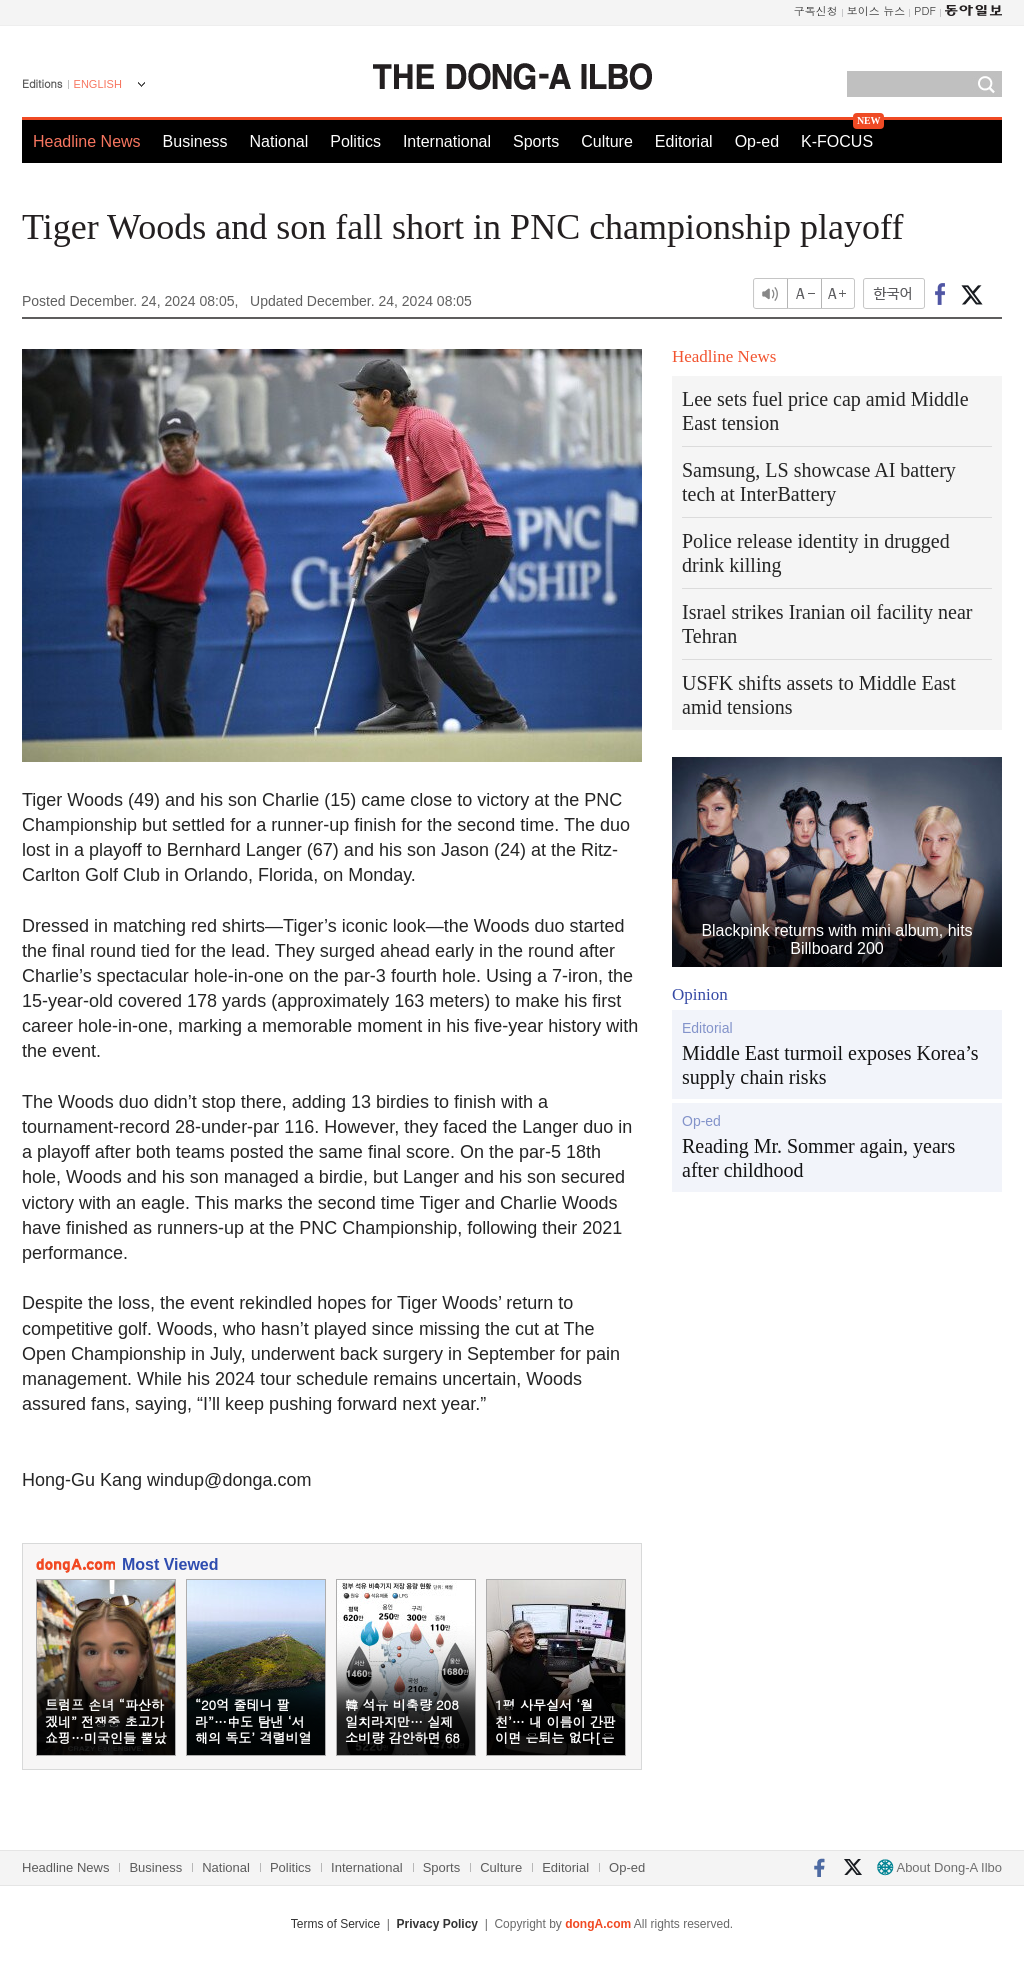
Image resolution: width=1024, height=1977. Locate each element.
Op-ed (757, 141)
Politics (355, 141)
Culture (607, 141)
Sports (536, 141)
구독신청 (816, 10)
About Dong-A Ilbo (939, 1867)
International (447, 141)
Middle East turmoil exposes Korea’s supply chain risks (830, 1065)
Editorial (684, 141)
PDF (925, 10)
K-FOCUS (837, 141)
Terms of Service (335, 1924)
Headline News (87, 141)
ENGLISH (98, 84)
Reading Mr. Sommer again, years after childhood (818, 1158)
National (279, 141)
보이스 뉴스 (876, 10)
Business (195, 141)
